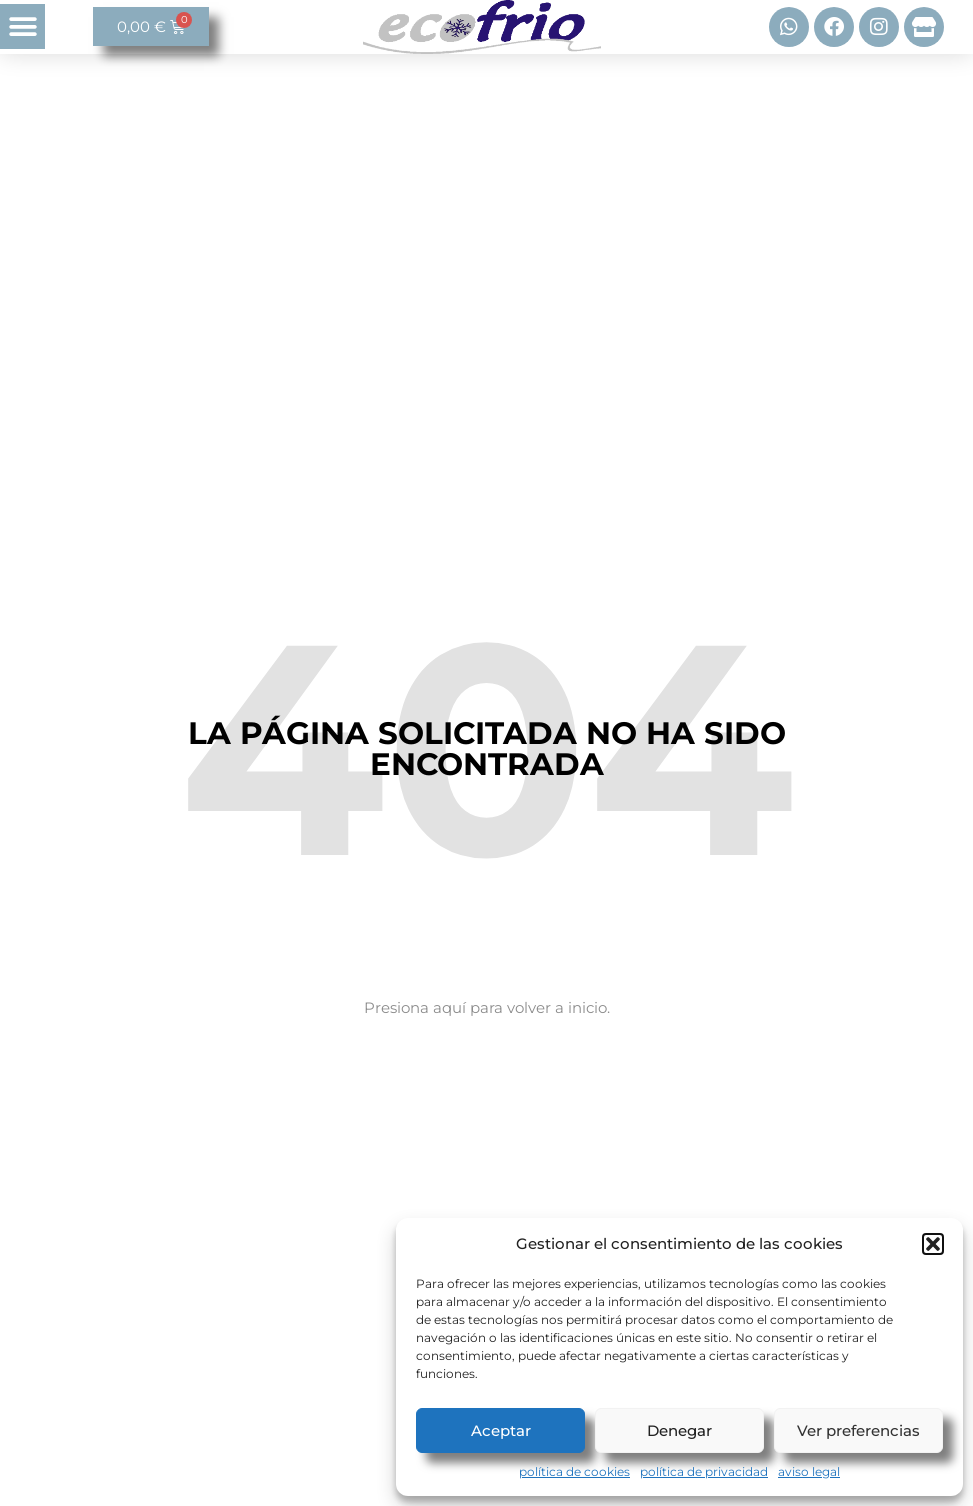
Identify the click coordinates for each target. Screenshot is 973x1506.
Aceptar (501, 1430)
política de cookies (574, 1471)
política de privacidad (704, 1471)
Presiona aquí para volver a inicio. (487, 1007)
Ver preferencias (858, 1430)
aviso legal (809, 1471)
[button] (933, 1244)
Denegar (679, 1430)
